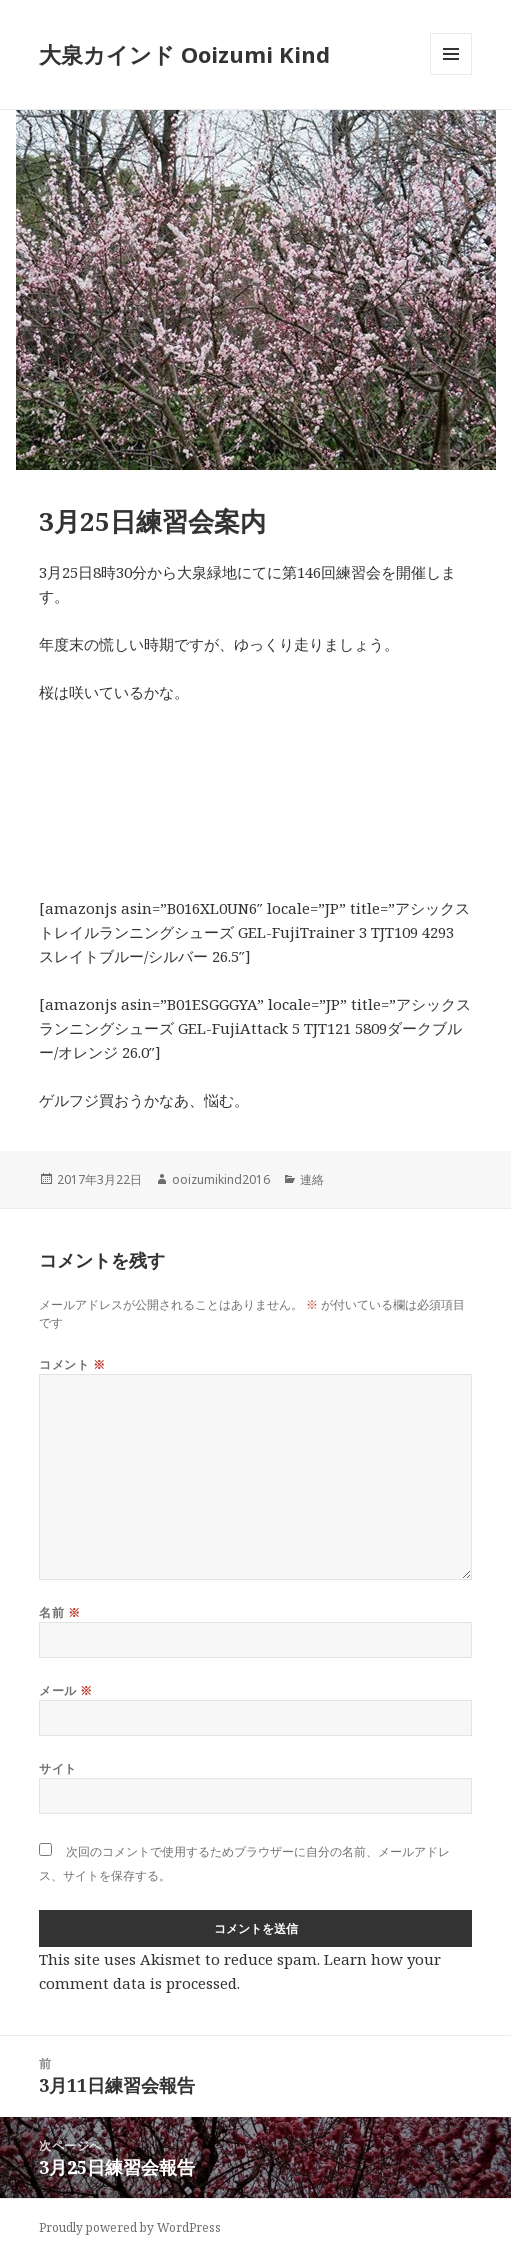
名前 (59, 1612)
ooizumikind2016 (221, 1179)
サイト (57, 1768)
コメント (72, 1364)
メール (65, 1690)
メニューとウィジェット (451, 74)
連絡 (312, 1179)
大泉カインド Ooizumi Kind (195, 54)
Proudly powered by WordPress (130, 2227)
